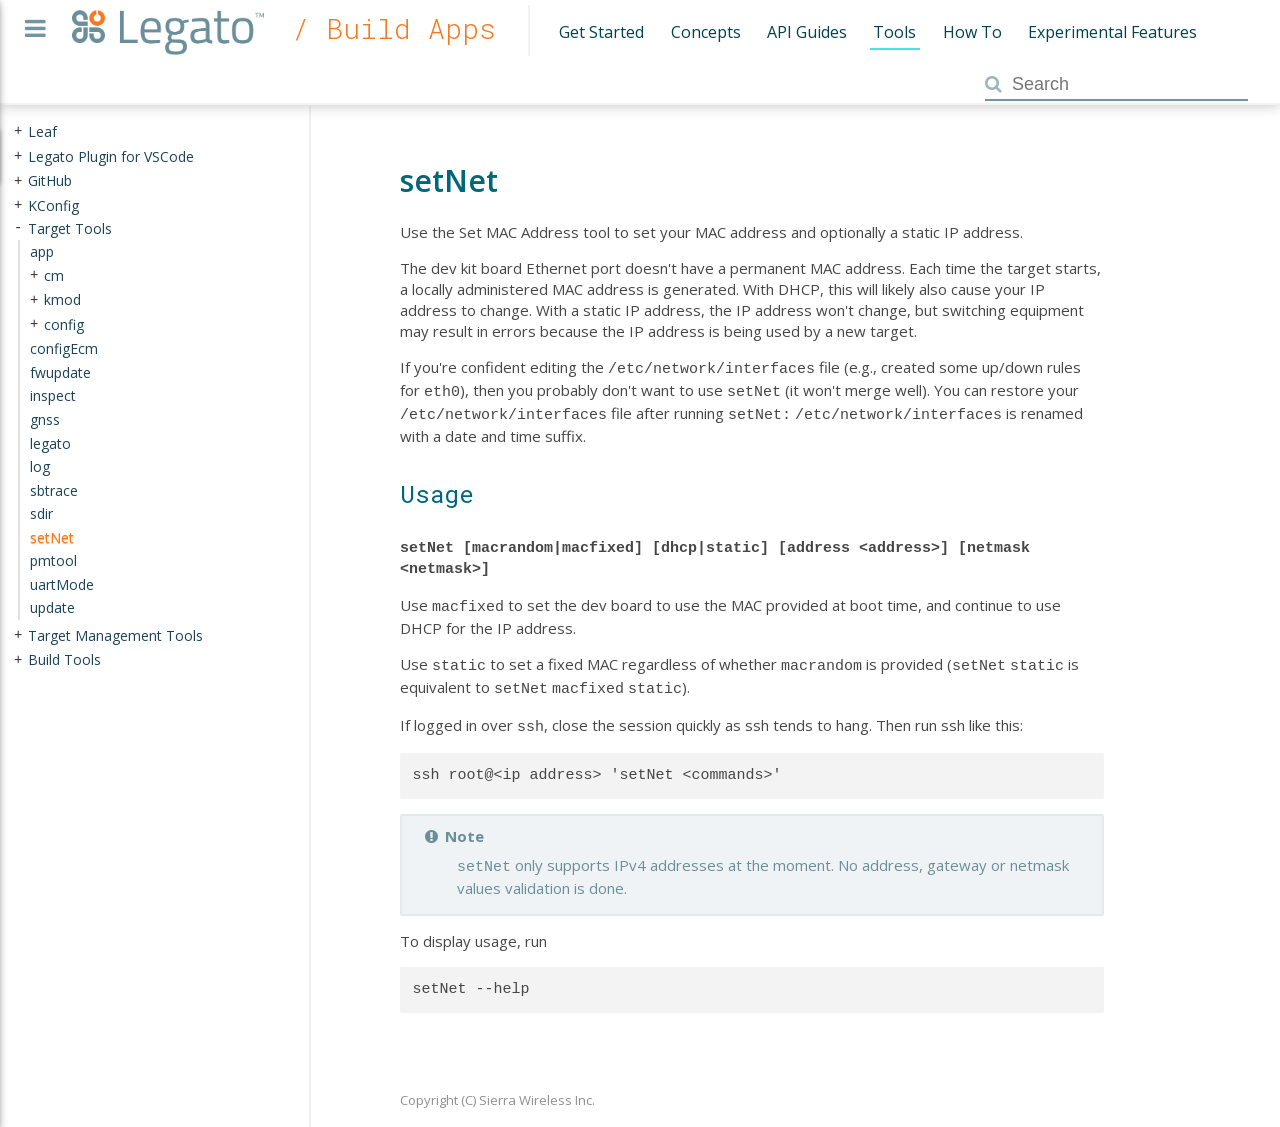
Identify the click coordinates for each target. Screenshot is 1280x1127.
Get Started (601, 32)
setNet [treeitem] (52, 536)
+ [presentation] (18, 131)
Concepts (706, 32)
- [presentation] (18, 227)
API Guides (807, 32)
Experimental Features (1112, 32)
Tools (894, 32)
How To (972, 32)
